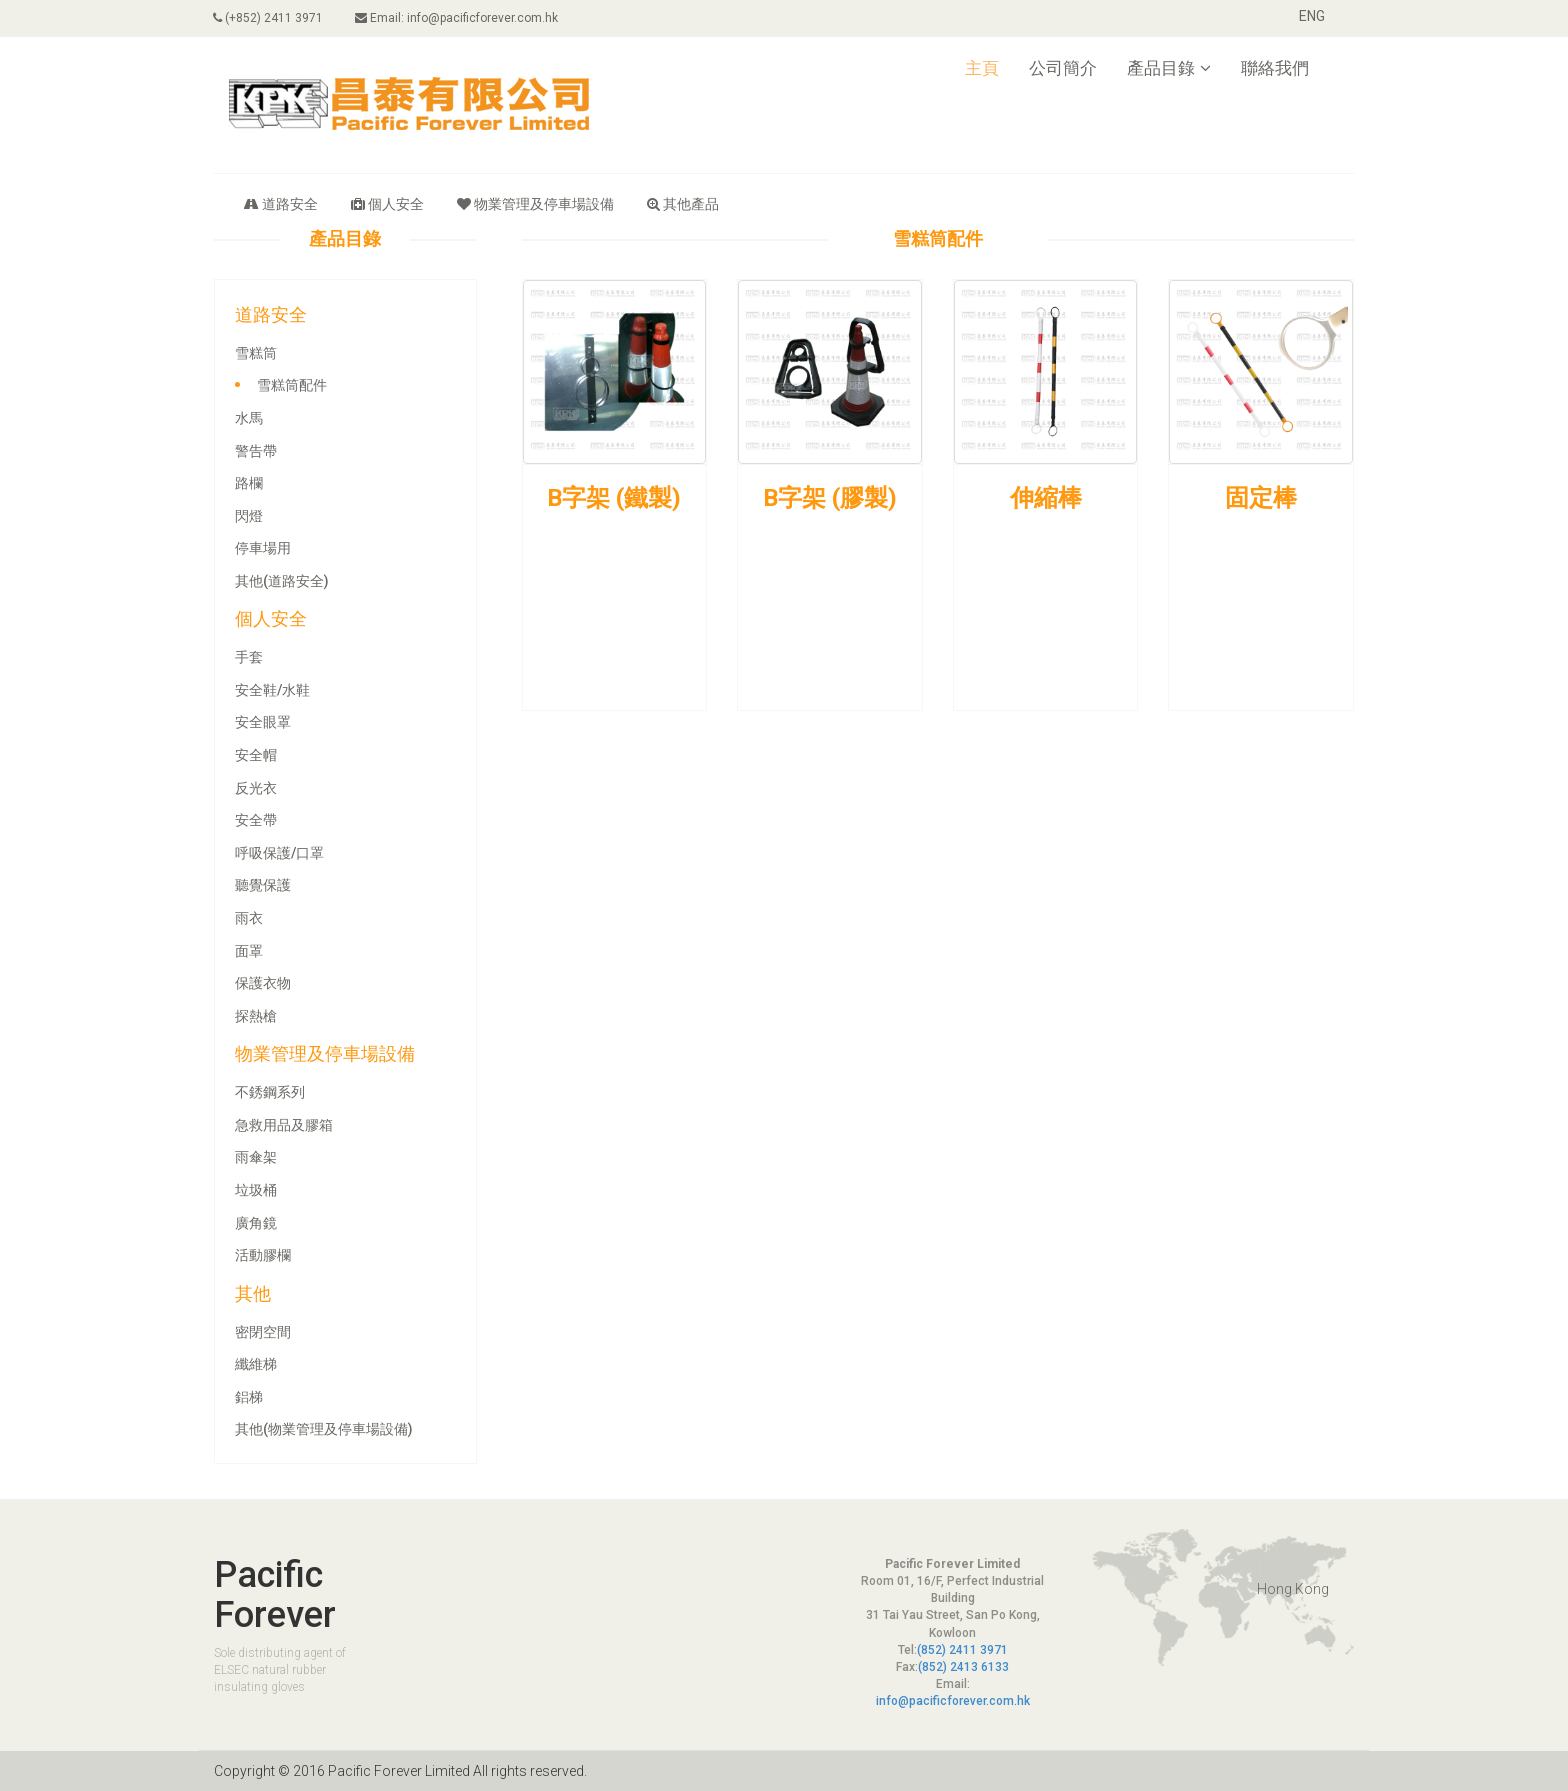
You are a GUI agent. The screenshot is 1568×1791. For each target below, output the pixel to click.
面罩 (249, 951)
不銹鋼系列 (270, 1092)
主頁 (982, 68)
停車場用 (263, 548)
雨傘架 (256, 1157)
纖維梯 (256, 1364)
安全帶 (256, 820)
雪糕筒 (256, 353)
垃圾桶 (256, 1190)
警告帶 (256, 451)
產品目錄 (1169, 68)
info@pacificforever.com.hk (953, 1701)
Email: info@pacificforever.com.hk (457, 18)
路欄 (249, 483)
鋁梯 (249, 1397)
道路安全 (281, 204)
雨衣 (249, 918)
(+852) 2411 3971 (269, 18)
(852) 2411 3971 (962, 1650)
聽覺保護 (263, 885)
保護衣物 (263, 983)
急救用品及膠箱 (284, 1125)
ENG (1312, 16)
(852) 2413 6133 (963, 1667)
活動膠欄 (263, 1255)
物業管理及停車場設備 (535, 204)
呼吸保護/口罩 (279, 853)
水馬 (249, 418)
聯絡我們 (1275, 68)
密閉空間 (263, 1332)
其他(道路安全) (282, 581)
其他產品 (683, 204)
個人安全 (387, 204)
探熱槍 (256, 1016)
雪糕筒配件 (292, 385)
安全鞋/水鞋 (272, 690)
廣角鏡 (256, 1223)
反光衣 (256, 788)
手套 (249, 657)
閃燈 (249, 516)
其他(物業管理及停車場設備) (324, 1429)
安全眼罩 (263, 722)
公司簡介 (1063, 68)
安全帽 (256, 755)
